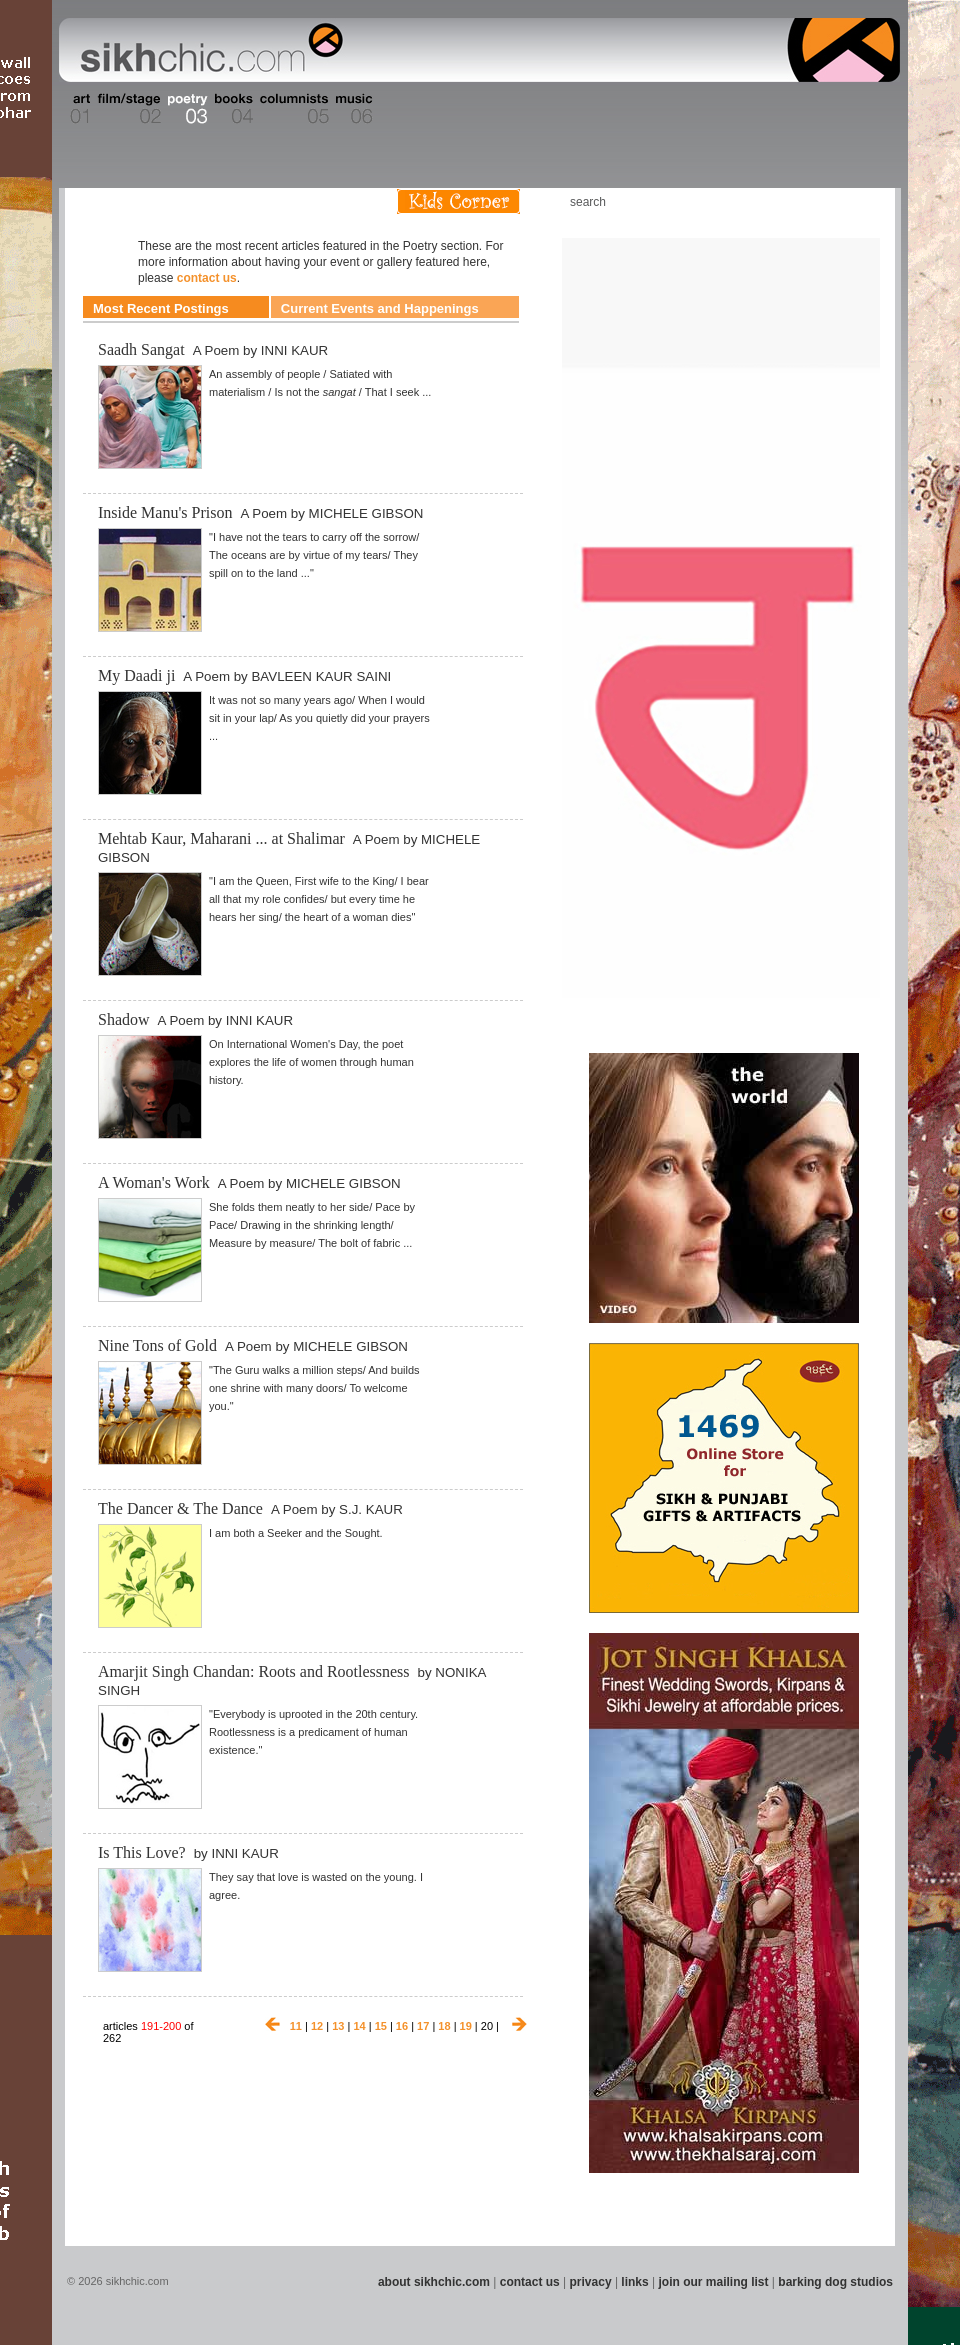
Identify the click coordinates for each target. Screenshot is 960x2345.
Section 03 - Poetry (185, 109)
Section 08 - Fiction (431, 109)
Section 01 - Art (75, 109)
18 (444, 2026)
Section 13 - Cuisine (678, 109)
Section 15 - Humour (814, 109)
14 (359, 2026)
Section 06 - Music (352, 109)
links (634, 2282)
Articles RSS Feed (859, 201)
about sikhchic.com (434, 2282)
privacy (591, 2282)
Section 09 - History (478, 109)
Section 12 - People (628, 109)
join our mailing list (714, 2282)
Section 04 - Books (231, 109)
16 (402, 2026)
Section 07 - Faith (391, 109)
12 (317, 2026)
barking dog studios (835, 2282)
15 (381, 2026)
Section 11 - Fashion (576, 109)
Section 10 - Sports (526, 109)
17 (423, 2026)
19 (466, 2026)
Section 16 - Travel (861, 109)
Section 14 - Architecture (744, 109)
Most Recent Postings (161, 308)
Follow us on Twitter (829, 201)
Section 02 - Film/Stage (127, 109)
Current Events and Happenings (380, 308)
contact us (207, 278)
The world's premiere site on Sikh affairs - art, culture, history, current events (207, 50)
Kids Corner (458, 201)
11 (296, 2026)
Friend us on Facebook (799, 201)
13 (338, 2026)
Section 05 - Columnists (293, 109)
